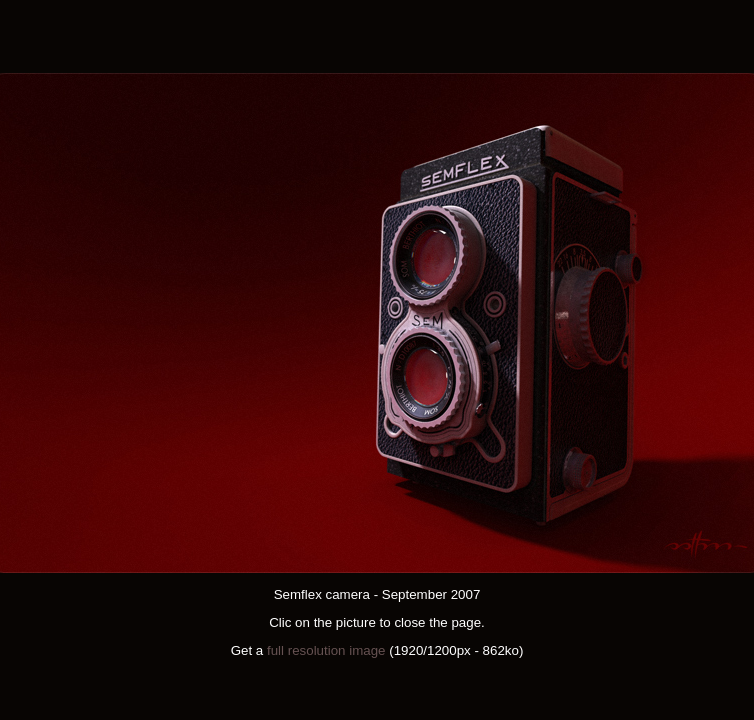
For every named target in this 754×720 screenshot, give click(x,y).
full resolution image (326, 650)
